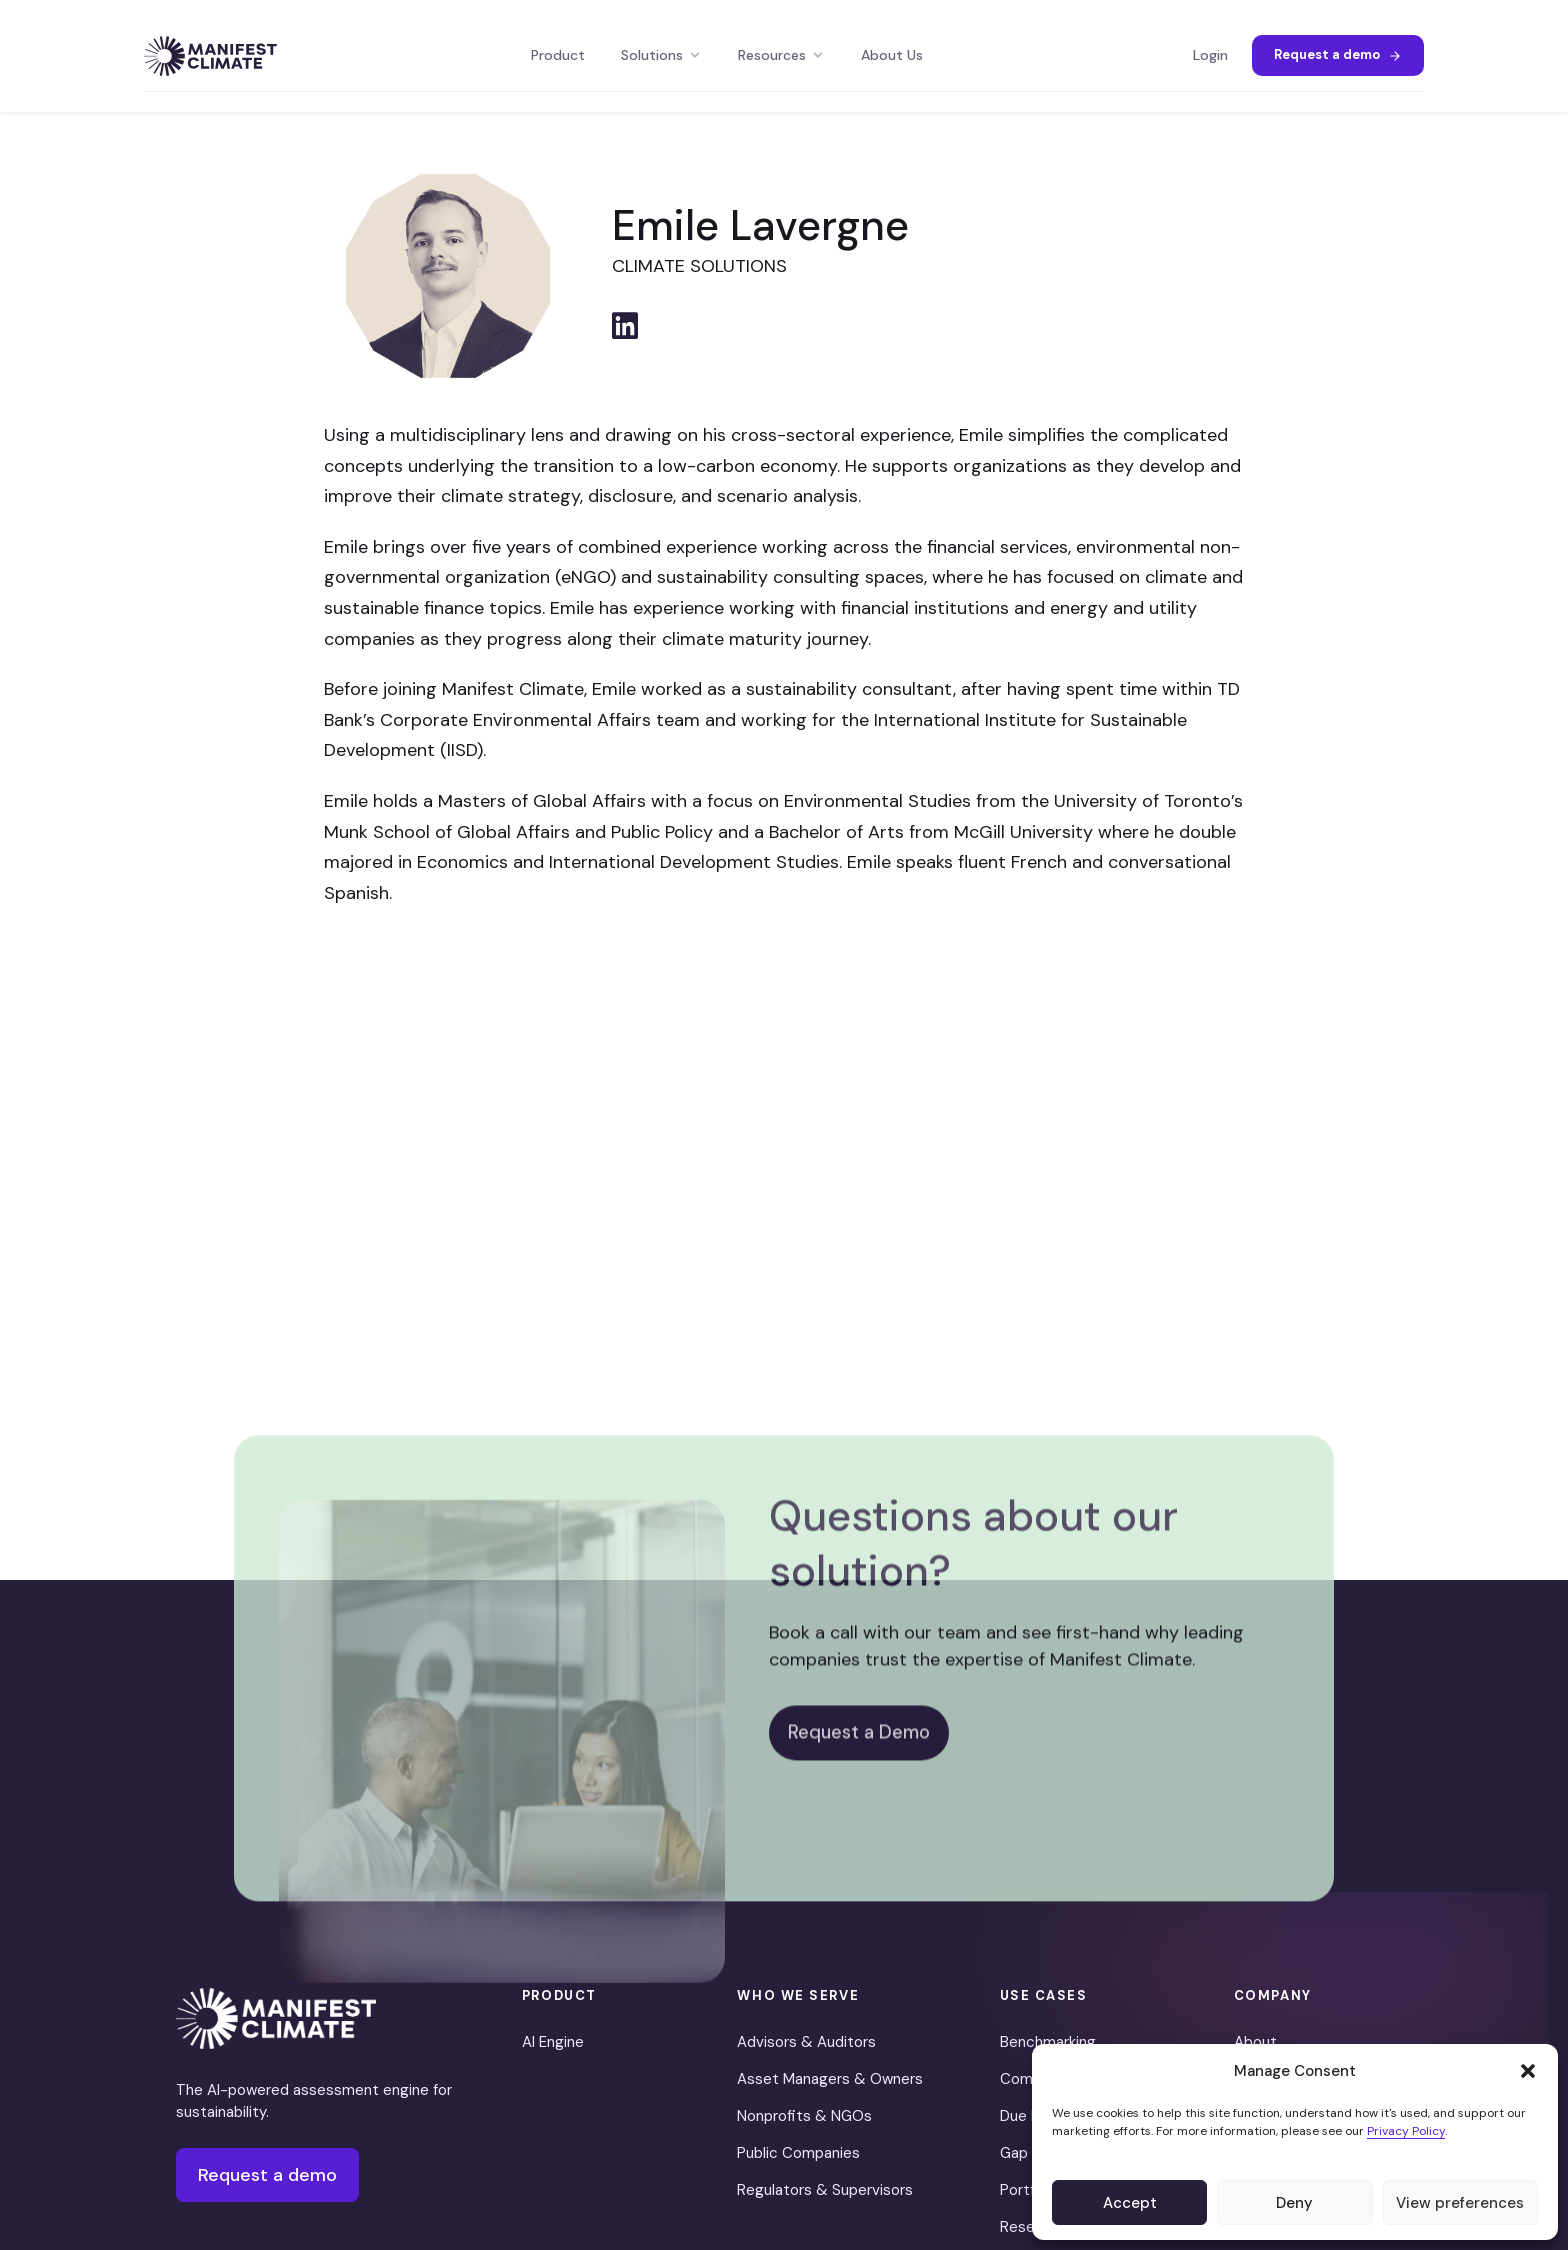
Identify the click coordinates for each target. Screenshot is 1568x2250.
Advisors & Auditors (806, 2042)
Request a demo (1338, 54)
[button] (1528, 2071)
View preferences (1460, 2203)
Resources (781, 55)
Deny (1294, 2203)
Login (1210, 55)
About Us (892, 55)
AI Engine (553, 2042)
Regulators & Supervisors (825, 2190)
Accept (1130, 2203)
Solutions (661, 55)
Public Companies (798, 2153)
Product (558, 55)
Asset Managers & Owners (830, 2079)
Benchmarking (1048, 2042)
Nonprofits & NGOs (804, 2116)
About (1255, 2042)
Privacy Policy (1406, 2131)
